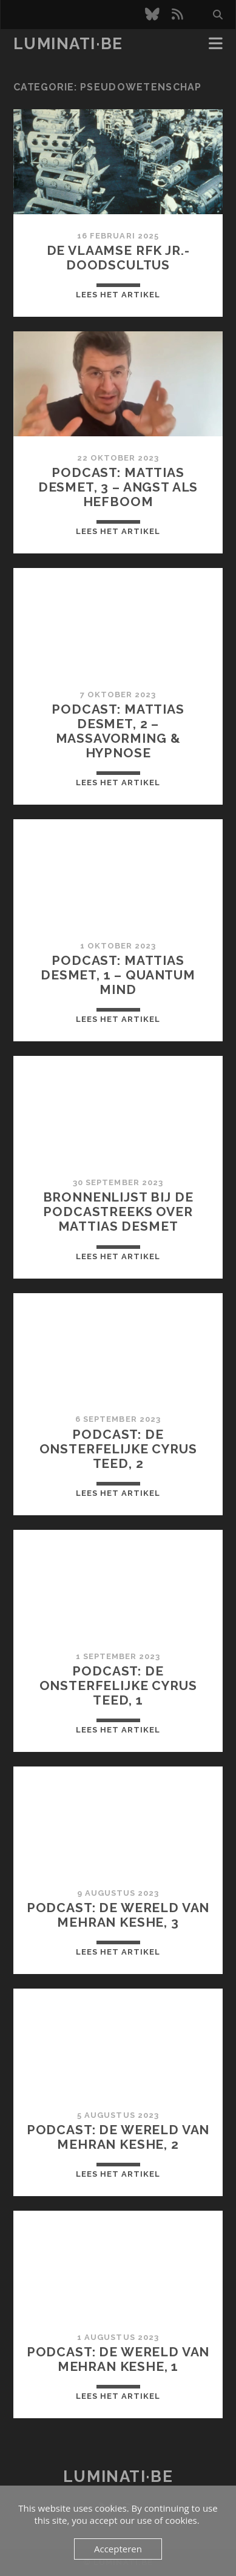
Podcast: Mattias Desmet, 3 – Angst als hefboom (118, 487)
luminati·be (68, 44)
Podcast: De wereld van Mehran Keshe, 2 (118, 2137)
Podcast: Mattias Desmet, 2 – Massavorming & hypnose (118, 730)
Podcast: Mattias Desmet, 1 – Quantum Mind (118, 975)
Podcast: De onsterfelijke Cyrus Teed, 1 (118, 1685)
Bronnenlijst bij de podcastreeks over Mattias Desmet (118, 1211)
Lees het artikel (118, 294)
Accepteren (118, 2549)
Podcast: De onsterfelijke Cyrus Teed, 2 (118, 1449)
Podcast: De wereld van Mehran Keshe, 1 (118, 2359)
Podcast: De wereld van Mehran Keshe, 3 (118, 1915)
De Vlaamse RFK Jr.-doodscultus (118, 257)
